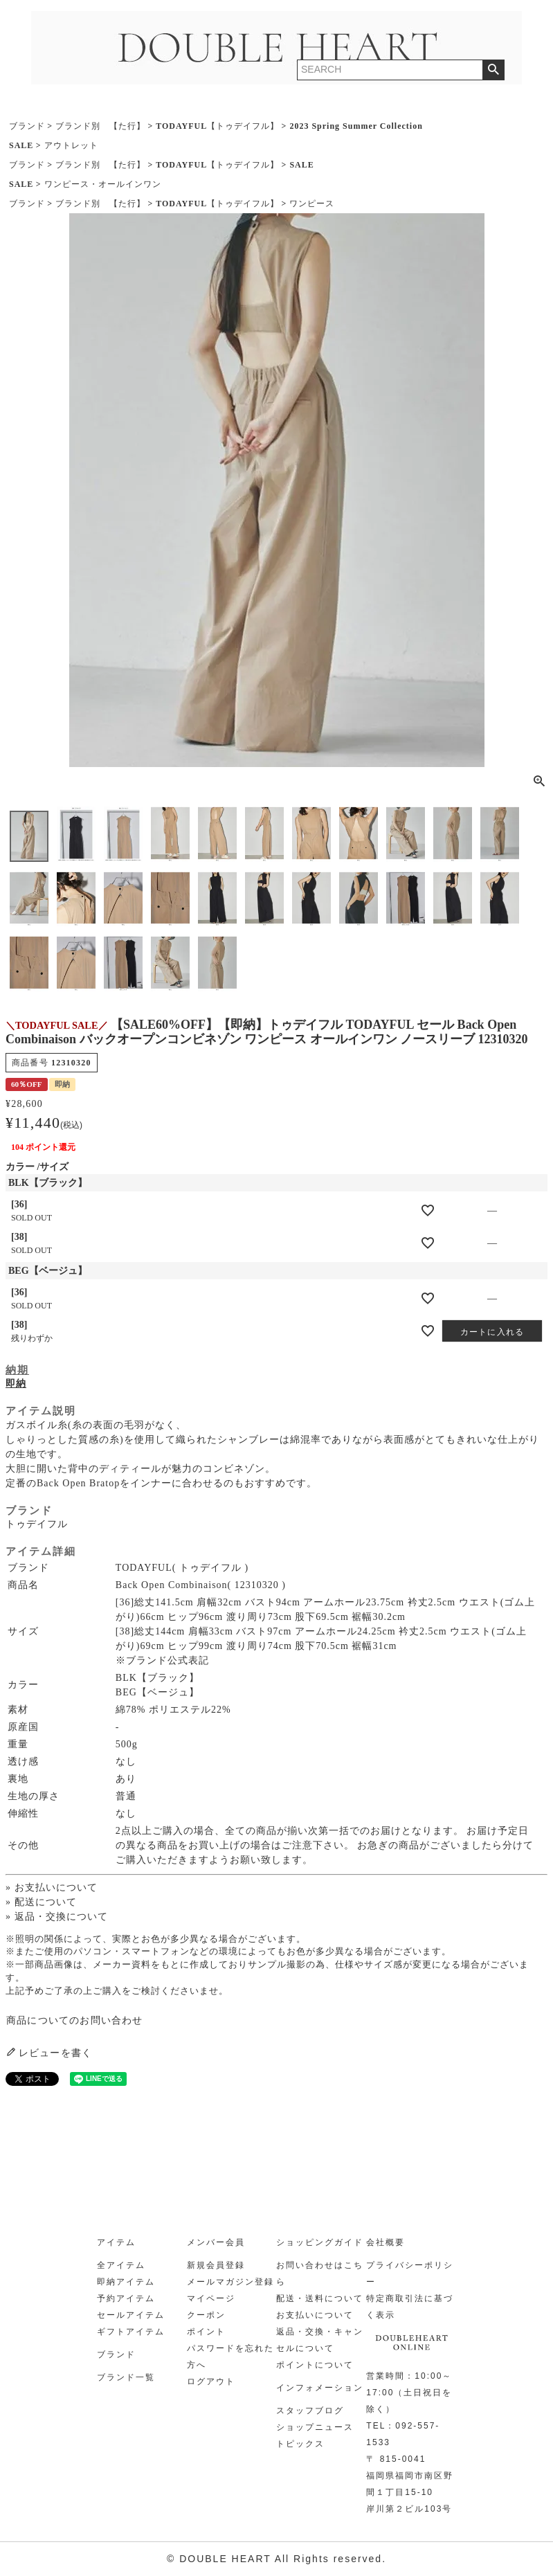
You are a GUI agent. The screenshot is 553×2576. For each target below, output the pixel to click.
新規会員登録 (216, 2265)
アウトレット (71, 145)
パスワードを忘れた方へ (230, 2356)
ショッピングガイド (319, 2242)
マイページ (211, 2298)
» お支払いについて (52, 1887)
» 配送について (41, 1902)
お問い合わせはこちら (319, 2273)
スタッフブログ (310, 2410)
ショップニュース (315, 2427)
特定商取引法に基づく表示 (409, 2307)
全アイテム (121, 2265)
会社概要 (385, 2242)
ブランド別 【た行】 (100, 126)
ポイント (206, 2331)
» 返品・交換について (57, 1916)
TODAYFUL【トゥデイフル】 (217, 126)
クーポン (206, 2315)
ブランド (27, 126)
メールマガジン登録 (230, 2282)
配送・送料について (319, 2298)
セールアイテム (131, 2315)
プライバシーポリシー (409, 2273)
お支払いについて (315, 2315)
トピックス (300, 2444)
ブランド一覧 (126, 2377)
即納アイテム (126, 2282)
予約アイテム (126, 2298)
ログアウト (211, 2381)
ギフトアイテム (131, 2331)
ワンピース (311, 203)
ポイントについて (315, 2365)
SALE (21, 145)
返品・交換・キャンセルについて (319, 2340)
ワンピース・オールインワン (102, 184)
